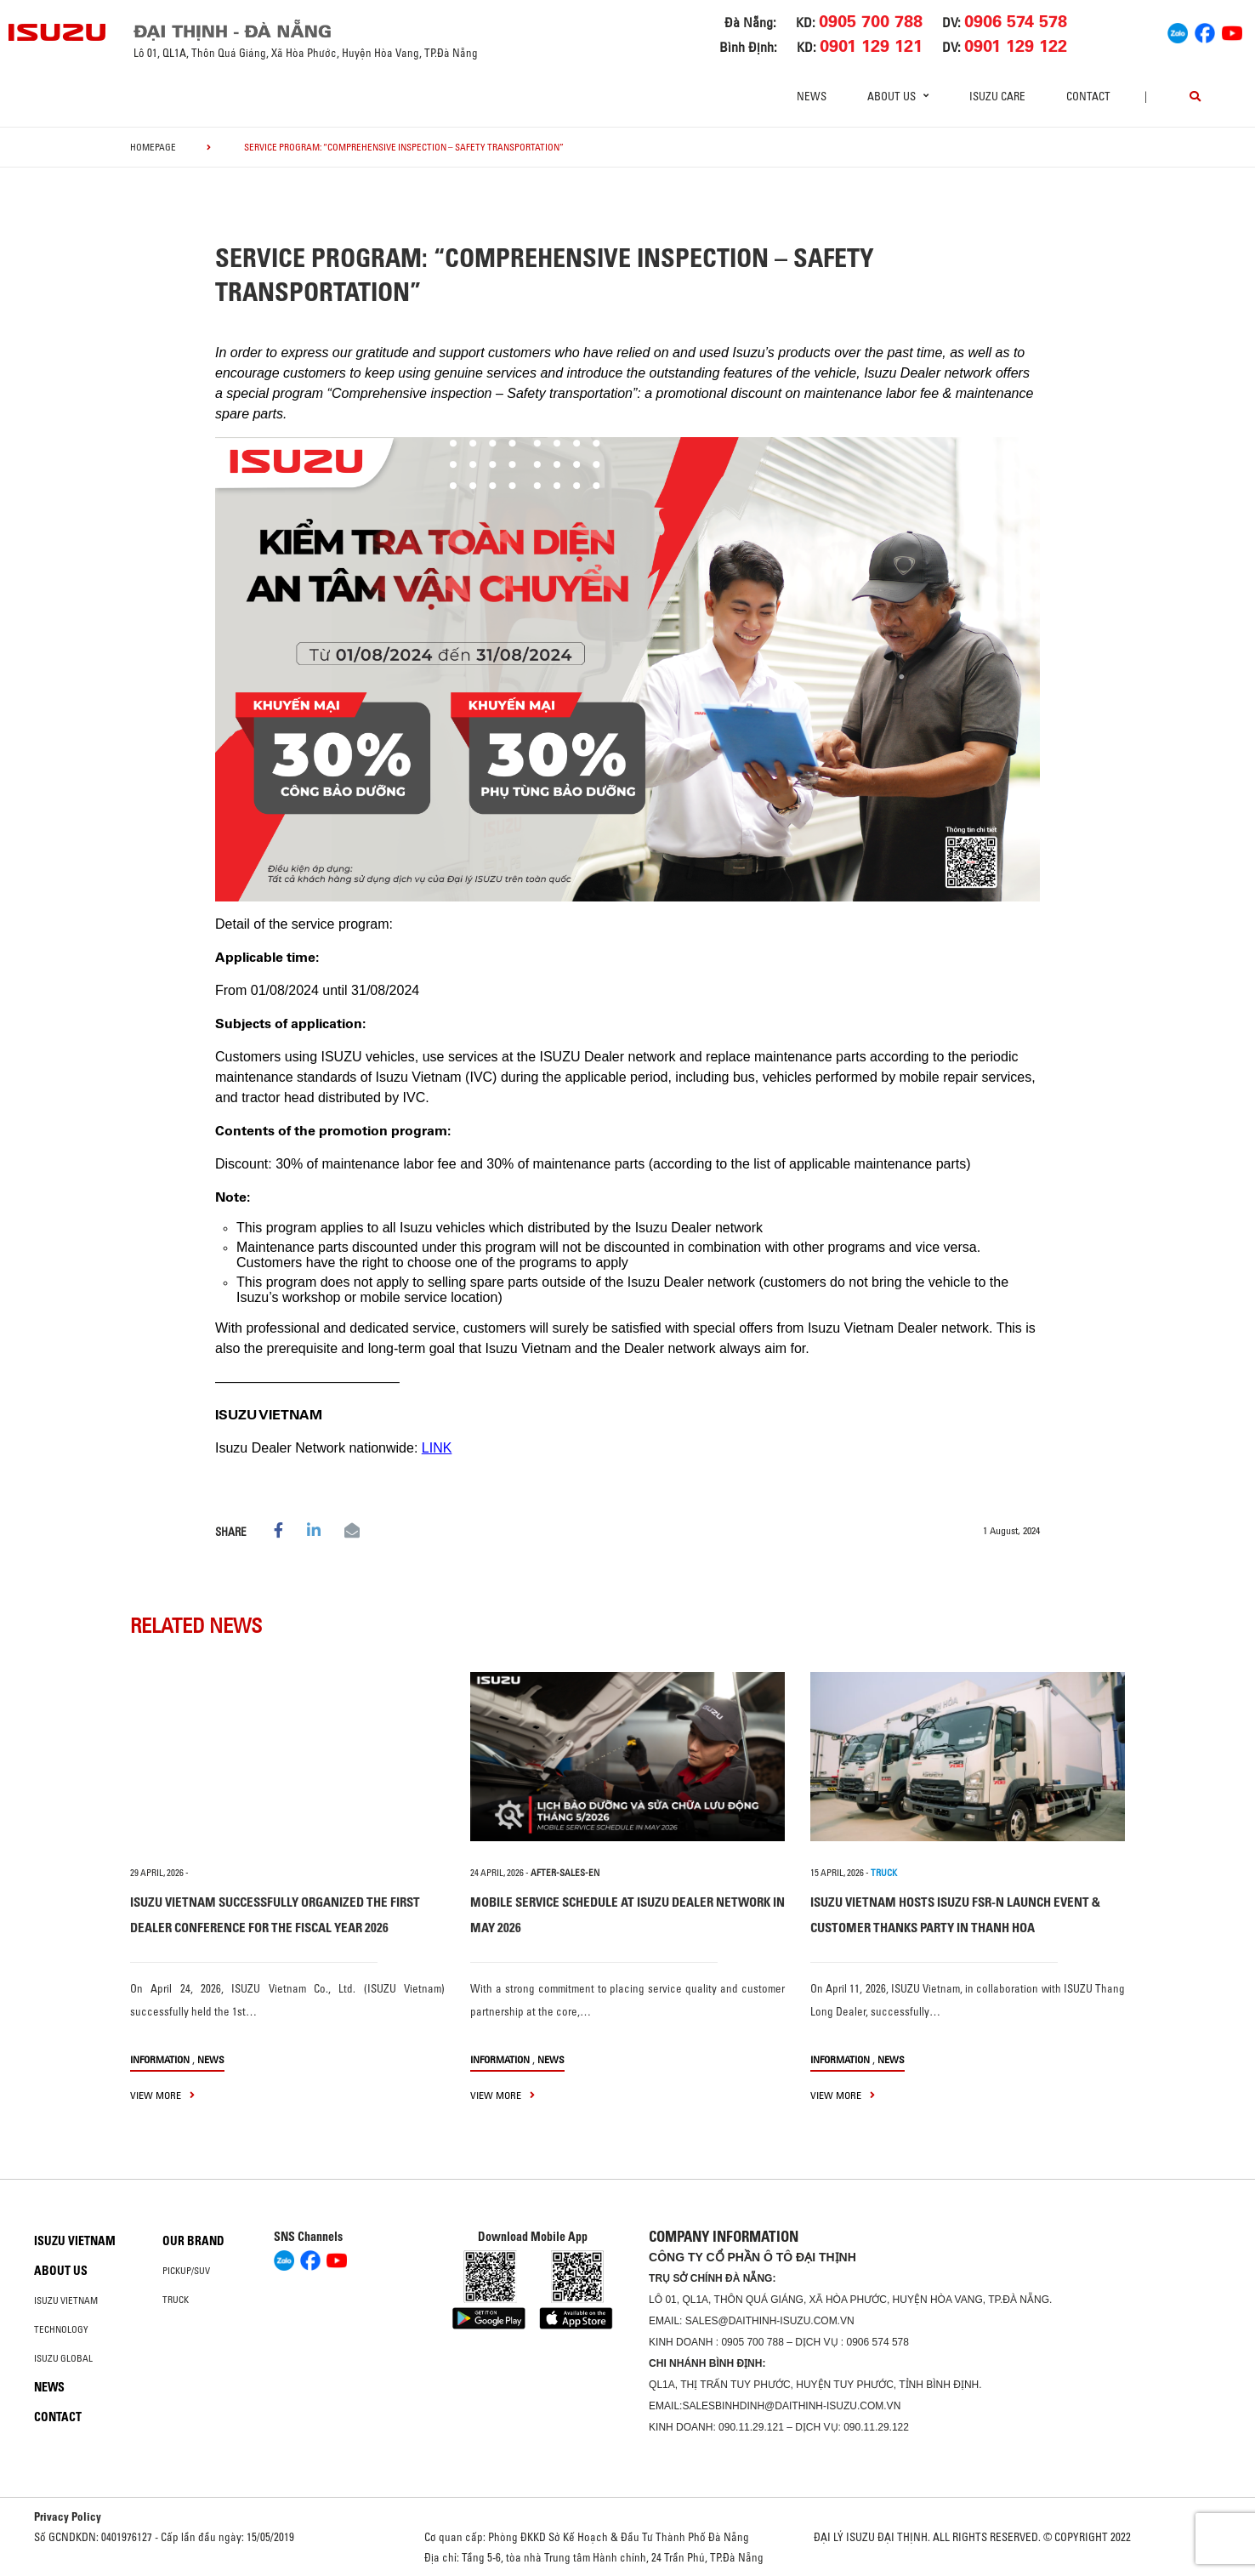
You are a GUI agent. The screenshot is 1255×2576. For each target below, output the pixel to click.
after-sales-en (565, 1873)
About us (61, 2270)
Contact (1088, 96)
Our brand (193, 2241)
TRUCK (884, 1873)
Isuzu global (63, 2358)
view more (162, 2095)
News (811, 96)
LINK (437, 1448)
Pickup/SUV (186, 2271)
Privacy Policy (67, 2516)
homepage (153, 147)
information (160, 2059)
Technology (61, 2329)
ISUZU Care (997, 96)
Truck (175, 2300)
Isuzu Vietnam (75, 2241)
